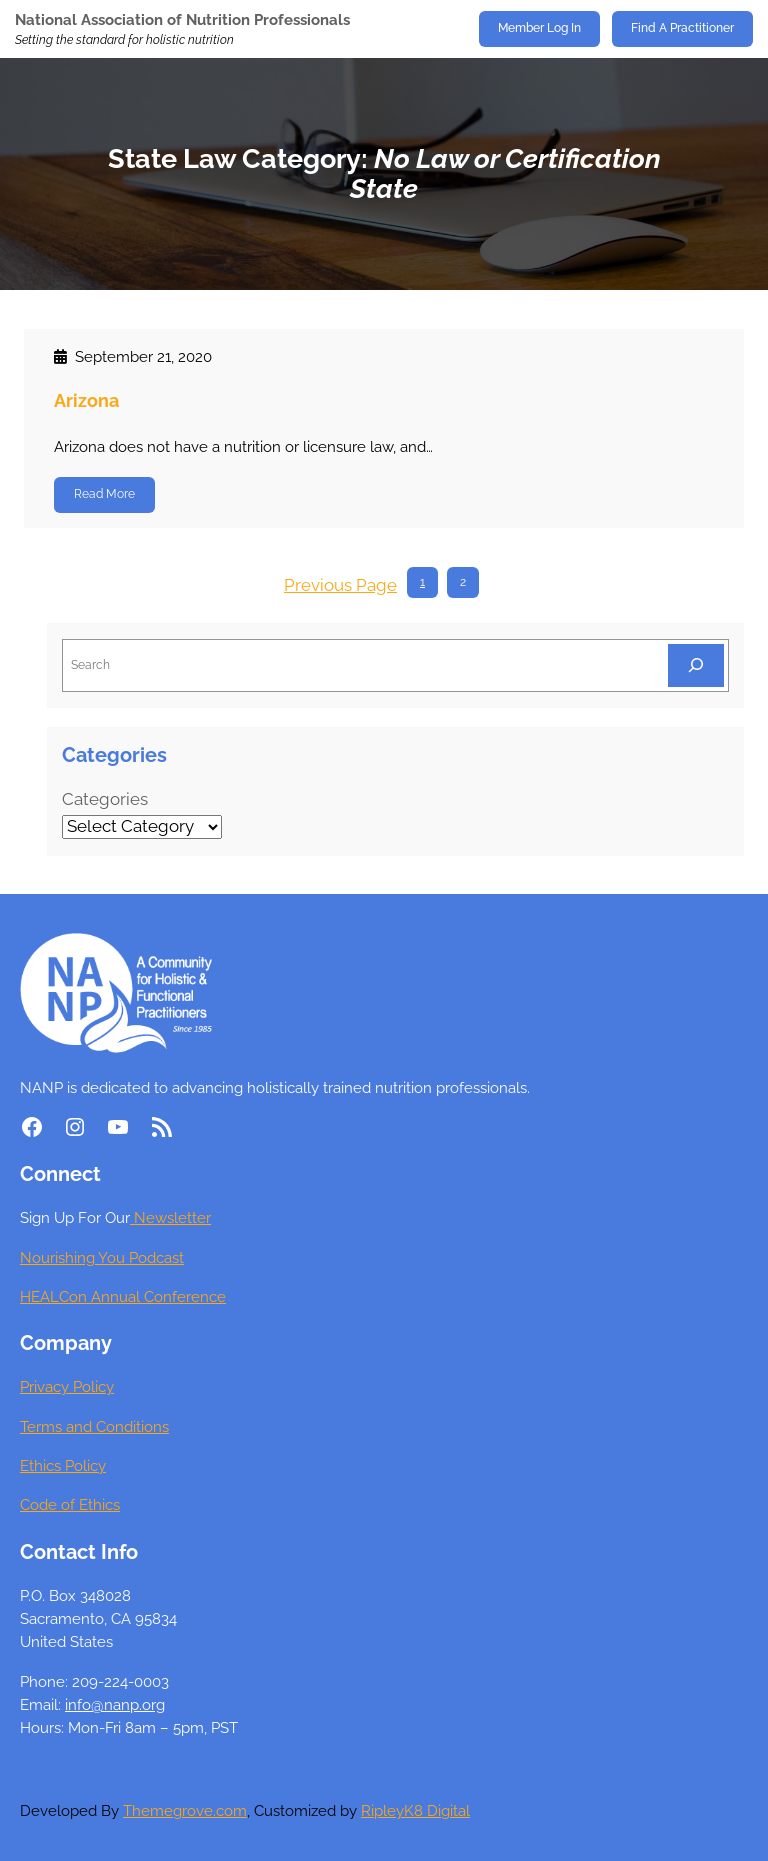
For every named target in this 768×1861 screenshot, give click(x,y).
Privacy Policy (67, 1386)
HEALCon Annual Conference (123, 1296)
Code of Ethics (70, 1504)
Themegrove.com (185, 1810)
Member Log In (539, 28)
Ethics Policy (63, 1465)
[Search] (696, 665)
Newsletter (170, 1217)
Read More (104, 494)
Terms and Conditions (94, 1426)
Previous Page (340, 585)
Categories (105, 799)
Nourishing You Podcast (102, 1257)
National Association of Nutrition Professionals (182, 19)
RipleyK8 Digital (415, 1810)
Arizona (86, 400)
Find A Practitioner (682, 28)
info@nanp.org (115, 1704)
